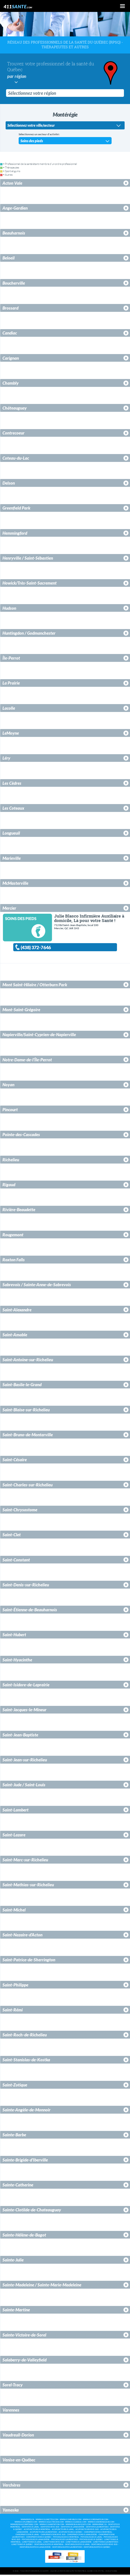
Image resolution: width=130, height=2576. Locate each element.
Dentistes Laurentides (97, 2528)
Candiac (9, 332)
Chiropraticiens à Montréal (98, 2533)
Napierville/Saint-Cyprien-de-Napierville (39, 1035)
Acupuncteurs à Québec (70, 2533)
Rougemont (12, 1236)
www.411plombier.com (26, 2523)
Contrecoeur (13, 432)
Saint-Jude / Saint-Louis (23, 1786)
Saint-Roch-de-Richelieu (24, 2036)
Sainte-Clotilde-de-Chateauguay (31, 2211)
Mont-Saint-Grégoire (21, 1010)
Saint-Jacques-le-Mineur (24, 1711)
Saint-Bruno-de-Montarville (27, 1436)
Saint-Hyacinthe (17, 1661)
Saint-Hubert (14, 1635)
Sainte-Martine (16, 2311)
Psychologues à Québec (91, 2541)
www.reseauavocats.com (78, 2526)
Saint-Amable (14, 1336)
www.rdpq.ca (27, 2521)
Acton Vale (12, 182)
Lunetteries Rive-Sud (53, 2543)
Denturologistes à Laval (77, 2546)
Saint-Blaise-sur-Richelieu (26, 1411)
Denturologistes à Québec (97, 2548)
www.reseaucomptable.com (24, 2526)
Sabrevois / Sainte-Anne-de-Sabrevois (36, 1285)
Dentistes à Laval (30, 2528)
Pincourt (10, 1110)
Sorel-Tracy (12, 2386)
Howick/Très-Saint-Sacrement (29, 582)
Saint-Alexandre (16, 1311)
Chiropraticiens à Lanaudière (82, 2536)
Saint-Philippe (15, 1986)
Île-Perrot (11, 657)
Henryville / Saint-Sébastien (27, 557)
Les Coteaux (13, 807)
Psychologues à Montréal (66, 2538)
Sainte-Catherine (17, 2186)
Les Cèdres (11, 782)
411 (18, 6)
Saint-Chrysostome (19, 1511)
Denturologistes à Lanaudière (35, 2548)
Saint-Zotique (14, 2086)
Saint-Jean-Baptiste (20, 1736)
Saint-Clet (11, 1536)
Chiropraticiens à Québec (38, 2538)
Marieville (11, 857)
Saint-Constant (16, 1561)
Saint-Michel (14, 1911)
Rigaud (8, 1185)
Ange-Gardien (15, 207)
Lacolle (8, 707)
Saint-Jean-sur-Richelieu (24, 1761)
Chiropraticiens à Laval (27, 2536)
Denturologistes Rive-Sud (104, 2546)
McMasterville (15, 882)
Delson (8, 482)
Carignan (10, 357)
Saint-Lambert (15, 1811)
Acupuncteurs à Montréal (37, 2531)
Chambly (10, 382)
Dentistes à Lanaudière (72, 2528)
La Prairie (11, 682)
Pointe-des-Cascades (21, 1135)
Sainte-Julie (13, 2261)
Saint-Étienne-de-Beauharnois (29, 1611)
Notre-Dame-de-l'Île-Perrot (27, 1061)
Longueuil (11, 832)
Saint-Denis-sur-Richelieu (25, 1586)
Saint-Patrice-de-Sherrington (28, 1961)
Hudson (9, 607)
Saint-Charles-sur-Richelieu (27, 1486)
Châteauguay (14, 407)
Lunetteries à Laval (32, 2543)
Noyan (8, 1085)
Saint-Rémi (12, 2011)
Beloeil (8, 257)
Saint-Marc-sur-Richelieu (25, 1861)
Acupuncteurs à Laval (63, 2531)
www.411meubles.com (70, 2521)
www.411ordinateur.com (95, 2521)
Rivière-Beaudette (18, 1210)
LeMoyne (10, 732)
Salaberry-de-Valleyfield (24, 2361)
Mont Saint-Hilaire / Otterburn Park (34, 986)
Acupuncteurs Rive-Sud (87, 2531)
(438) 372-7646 (41, 947)
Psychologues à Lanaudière (36, 2541)
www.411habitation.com (52, 2526)
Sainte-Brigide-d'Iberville (25, 2161)
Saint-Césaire (14, 1460)
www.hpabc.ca (99, 2526)
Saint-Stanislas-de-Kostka (26, 2061)
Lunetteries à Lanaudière (79, 2543)
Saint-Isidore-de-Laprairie (25, 1686)
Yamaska (10, 2511)
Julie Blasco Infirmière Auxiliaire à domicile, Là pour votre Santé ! (89, 918)
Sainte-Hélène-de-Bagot (24, 2236)
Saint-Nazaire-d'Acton (22, 1936)
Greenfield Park (16, 507)
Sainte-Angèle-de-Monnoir (26, 2111)
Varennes (10, 2411)
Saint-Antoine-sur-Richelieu (27, 1360)
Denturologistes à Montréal (49, 2546)
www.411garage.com (75, 2523)
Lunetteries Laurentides (105, 2543)
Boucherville (13, 282)
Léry (6, 757)
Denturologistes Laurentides (67, 2548)
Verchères (11, 2486)
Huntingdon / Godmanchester (28, 632)
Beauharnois (13, 232)
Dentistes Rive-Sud (50, 2528)
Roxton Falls (13, 1261)
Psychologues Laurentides (64, 2541)
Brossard (10, 307)
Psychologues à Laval (91, 2538)
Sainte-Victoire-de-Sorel (24, 2336)
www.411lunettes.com (47, 2521)
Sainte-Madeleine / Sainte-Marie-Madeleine (41, 2286)
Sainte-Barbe (14, 2136)
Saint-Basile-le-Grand (22, 1385)
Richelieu (10, 1161)
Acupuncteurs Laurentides (43, 2533)
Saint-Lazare (13, 1836)
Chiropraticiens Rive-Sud (53, 2536)
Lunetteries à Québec (22, 2546)
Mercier (9, 907)
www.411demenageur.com (101, 2523)
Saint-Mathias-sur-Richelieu (28, 1886)
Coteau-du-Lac (15, 457)
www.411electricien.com (51, 2523)
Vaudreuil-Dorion (18, 2436)
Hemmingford (14, 532)
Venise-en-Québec (18, 2461)
